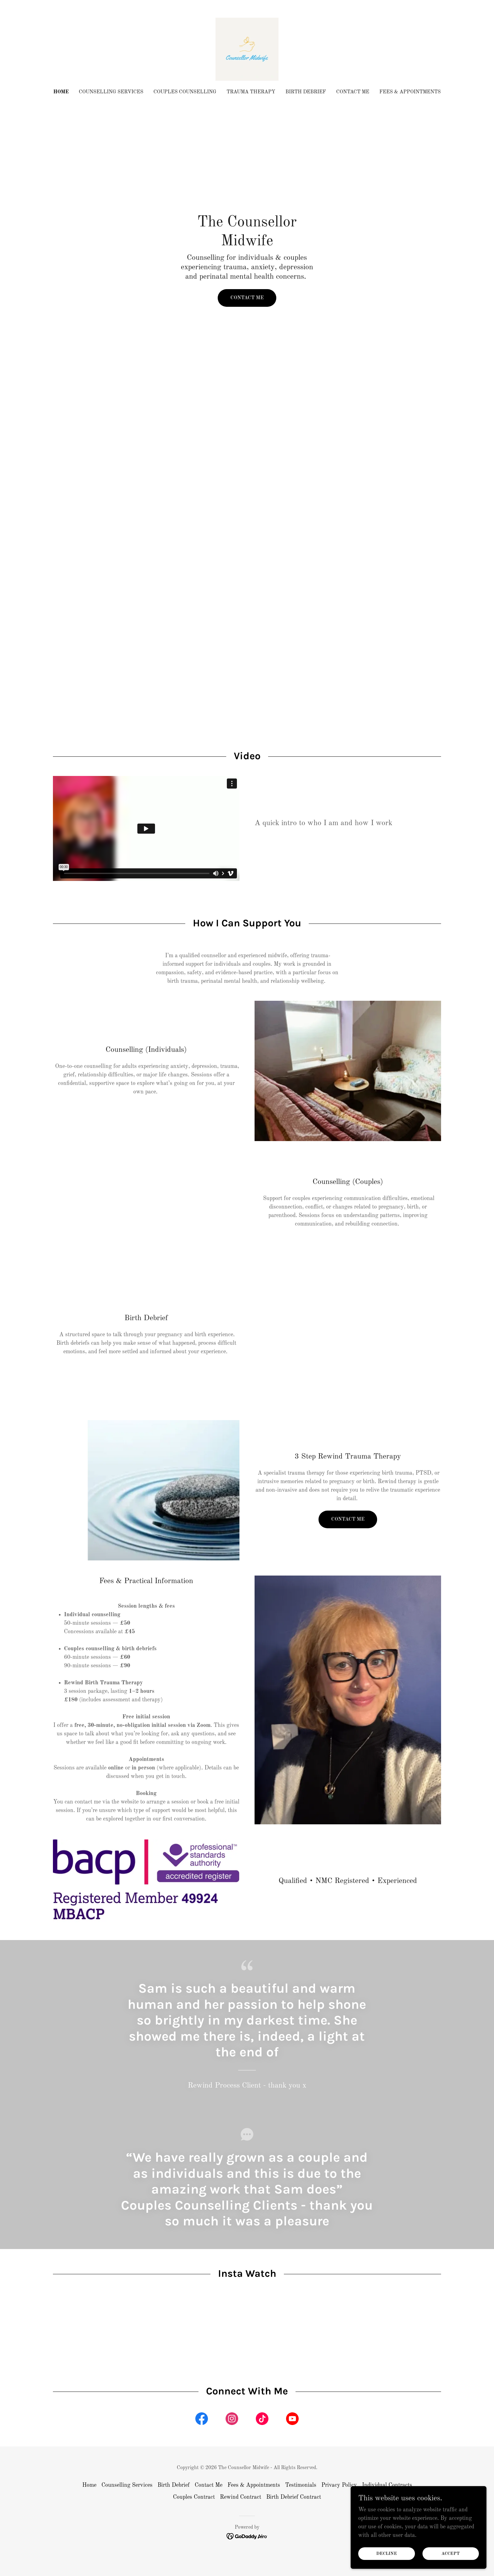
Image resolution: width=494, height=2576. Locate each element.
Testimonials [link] (300, 2485)
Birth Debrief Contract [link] (293, 2497)
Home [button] (89, 2485)
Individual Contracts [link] (387, 2485)
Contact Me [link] (352, 92)
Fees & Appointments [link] (410, 92)
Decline (393, 2553)
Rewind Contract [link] (240, 2497)
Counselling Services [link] (111, 92)
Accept (453, 2553)
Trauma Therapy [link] (251, 92)
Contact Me (247, 297)
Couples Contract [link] (194, 2497)
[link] (247, 49)
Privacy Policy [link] (339, 2485)
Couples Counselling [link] (184, 92)
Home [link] (61, 92)
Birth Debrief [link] (305, 92)
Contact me (348, 1519)
